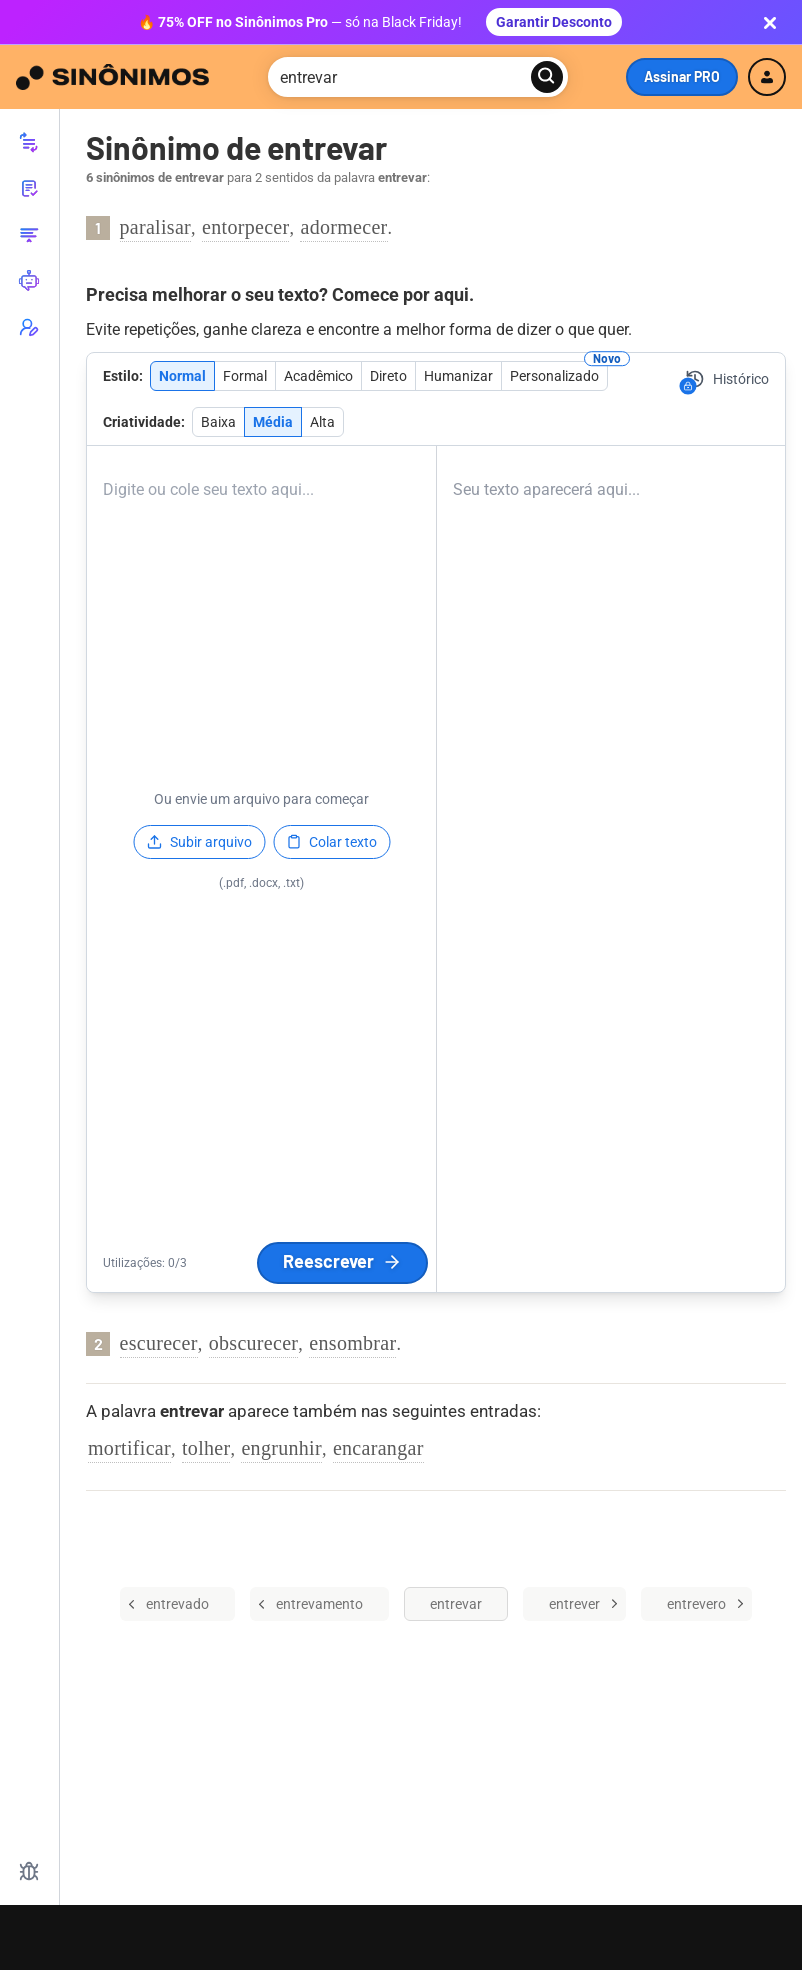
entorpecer (245, 227)
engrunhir (281, 1448)
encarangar (378, 1448)
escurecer (159, 1343)
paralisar (156, 227)
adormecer (343, 227)
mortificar (129, 1448)
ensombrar (352, 1343)
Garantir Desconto (554, 22)
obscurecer (254, 1343)
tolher (206, 1448)
